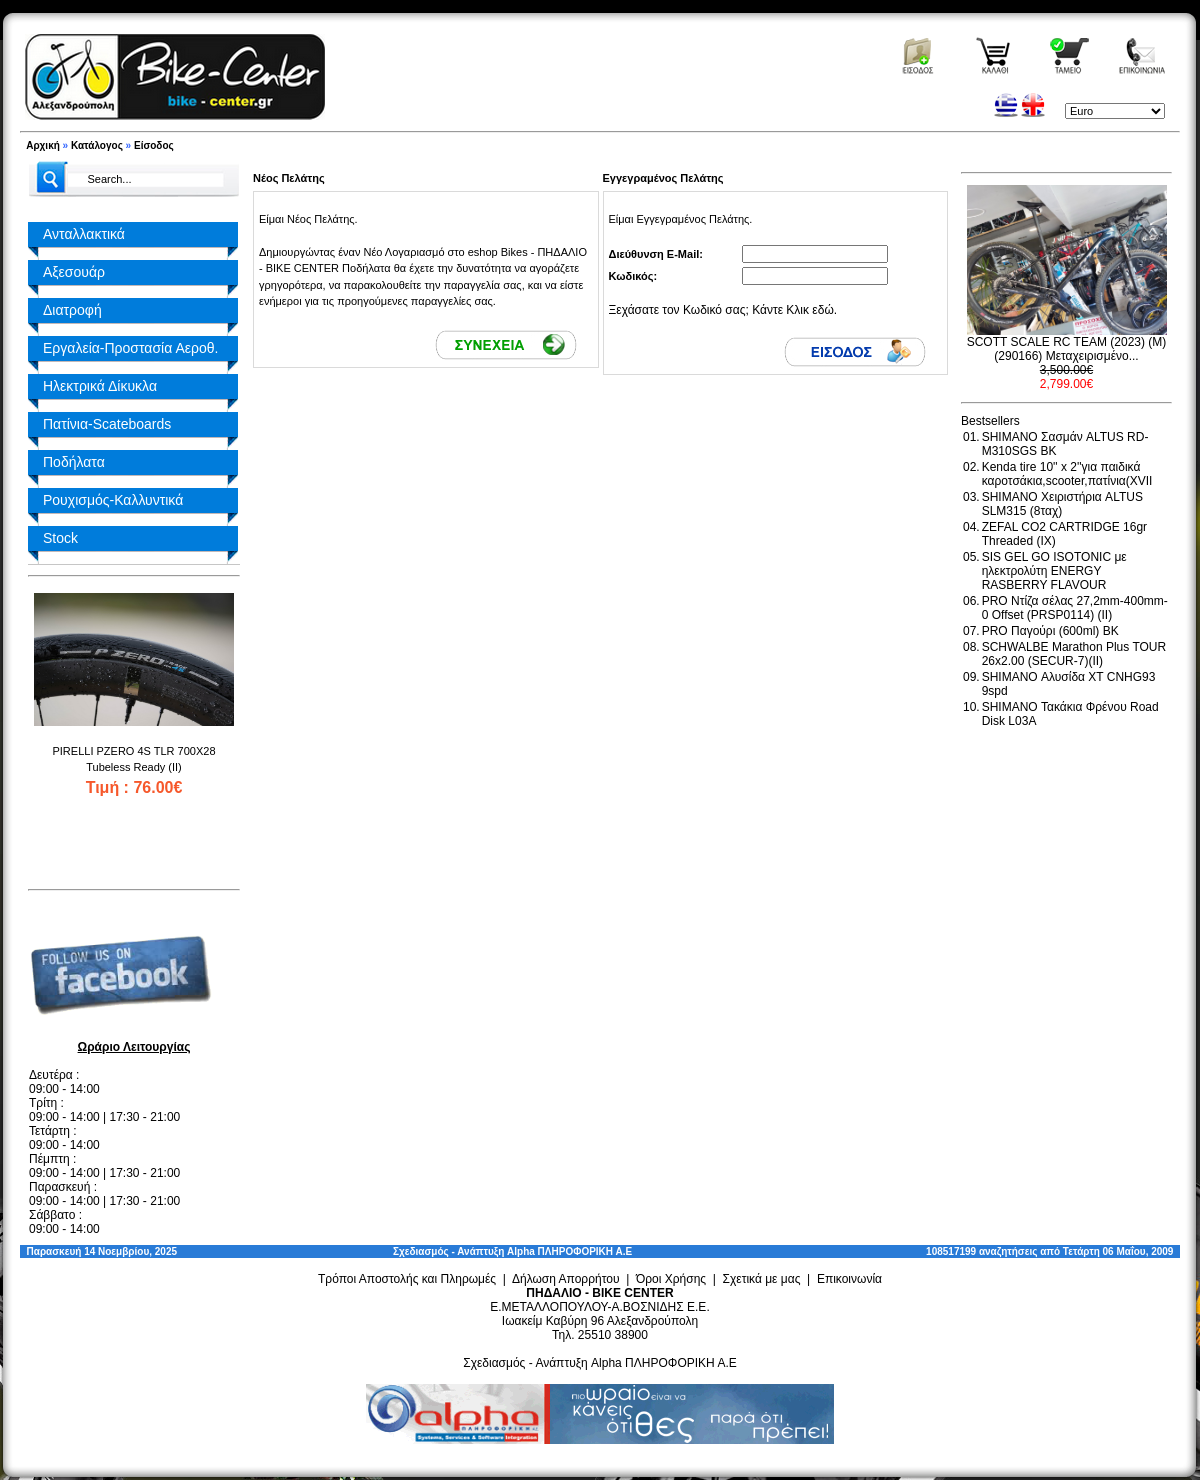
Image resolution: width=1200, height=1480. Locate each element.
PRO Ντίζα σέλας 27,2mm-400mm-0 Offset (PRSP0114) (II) (1075, 608)
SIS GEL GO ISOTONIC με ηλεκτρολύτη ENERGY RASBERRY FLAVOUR (1054, 571)
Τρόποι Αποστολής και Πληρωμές (407, 1279)
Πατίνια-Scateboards (107, 424)
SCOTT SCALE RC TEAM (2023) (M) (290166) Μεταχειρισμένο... (1067, 349)
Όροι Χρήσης (671, 1279)
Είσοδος (154, 145)
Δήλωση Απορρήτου (566, 1279)
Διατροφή (72, 310)
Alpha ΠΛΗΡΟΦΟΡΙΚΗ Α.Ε (569, 1251)
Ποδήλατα (74, 462)
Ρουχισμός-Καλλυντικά (113, 500)
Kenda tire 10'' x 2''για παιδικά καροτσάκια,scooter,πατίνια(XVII (1067, 474)
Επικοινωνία (849, 1279)
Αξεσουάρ (74, 272)
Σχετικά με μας (762, 1279)
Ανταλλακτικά (84, 234)
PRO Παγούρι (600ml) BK (1050, 631)
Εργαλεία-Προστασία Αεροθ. (130, 348)
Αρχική (43, 145)
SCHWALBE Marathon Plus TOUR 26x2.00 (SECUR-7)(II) (1074, 654)
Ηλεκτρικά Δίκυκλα (100, 386)
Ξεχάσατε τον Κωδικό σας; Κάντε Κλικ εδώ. (723, 310)
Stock (60, 538)
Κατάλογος (97, 145)
